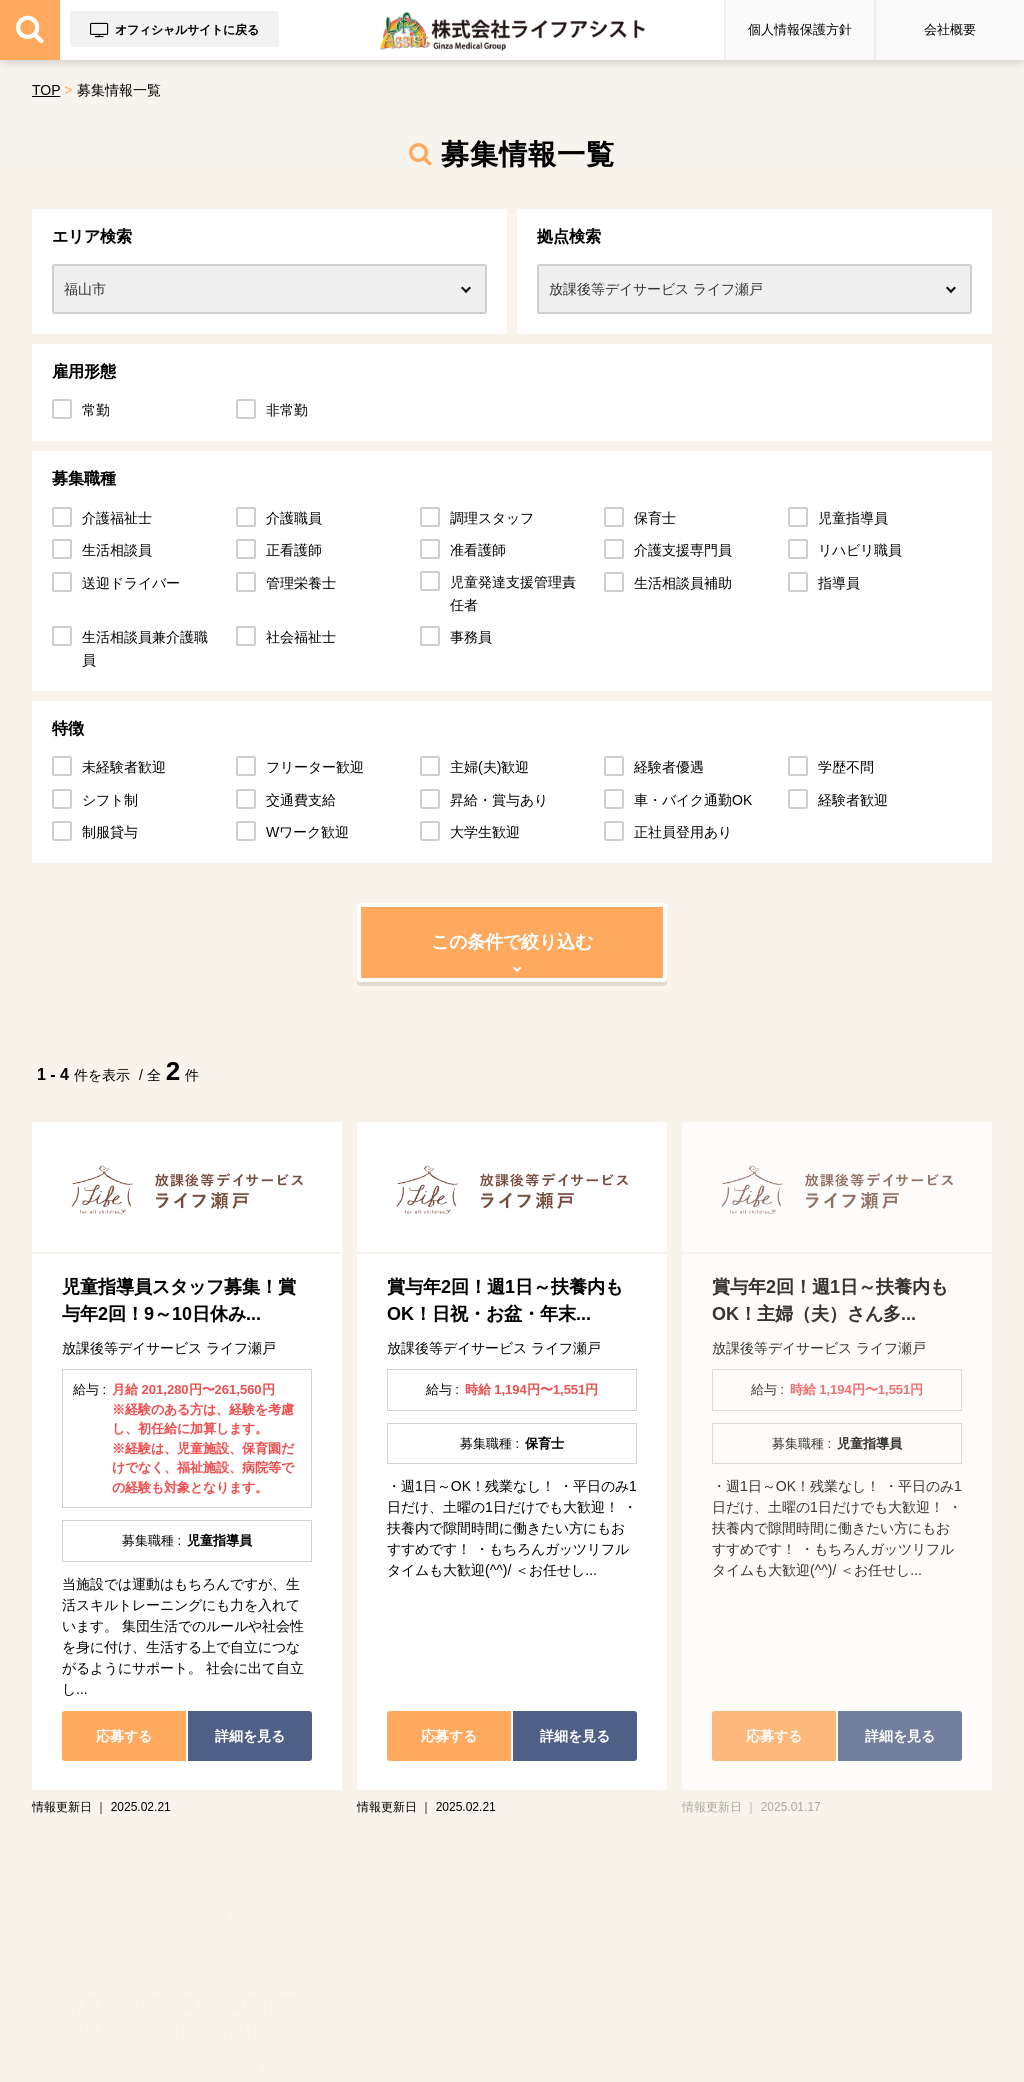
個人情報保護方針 (800, 29)
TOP (46, 90)
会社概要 (950, 29)
